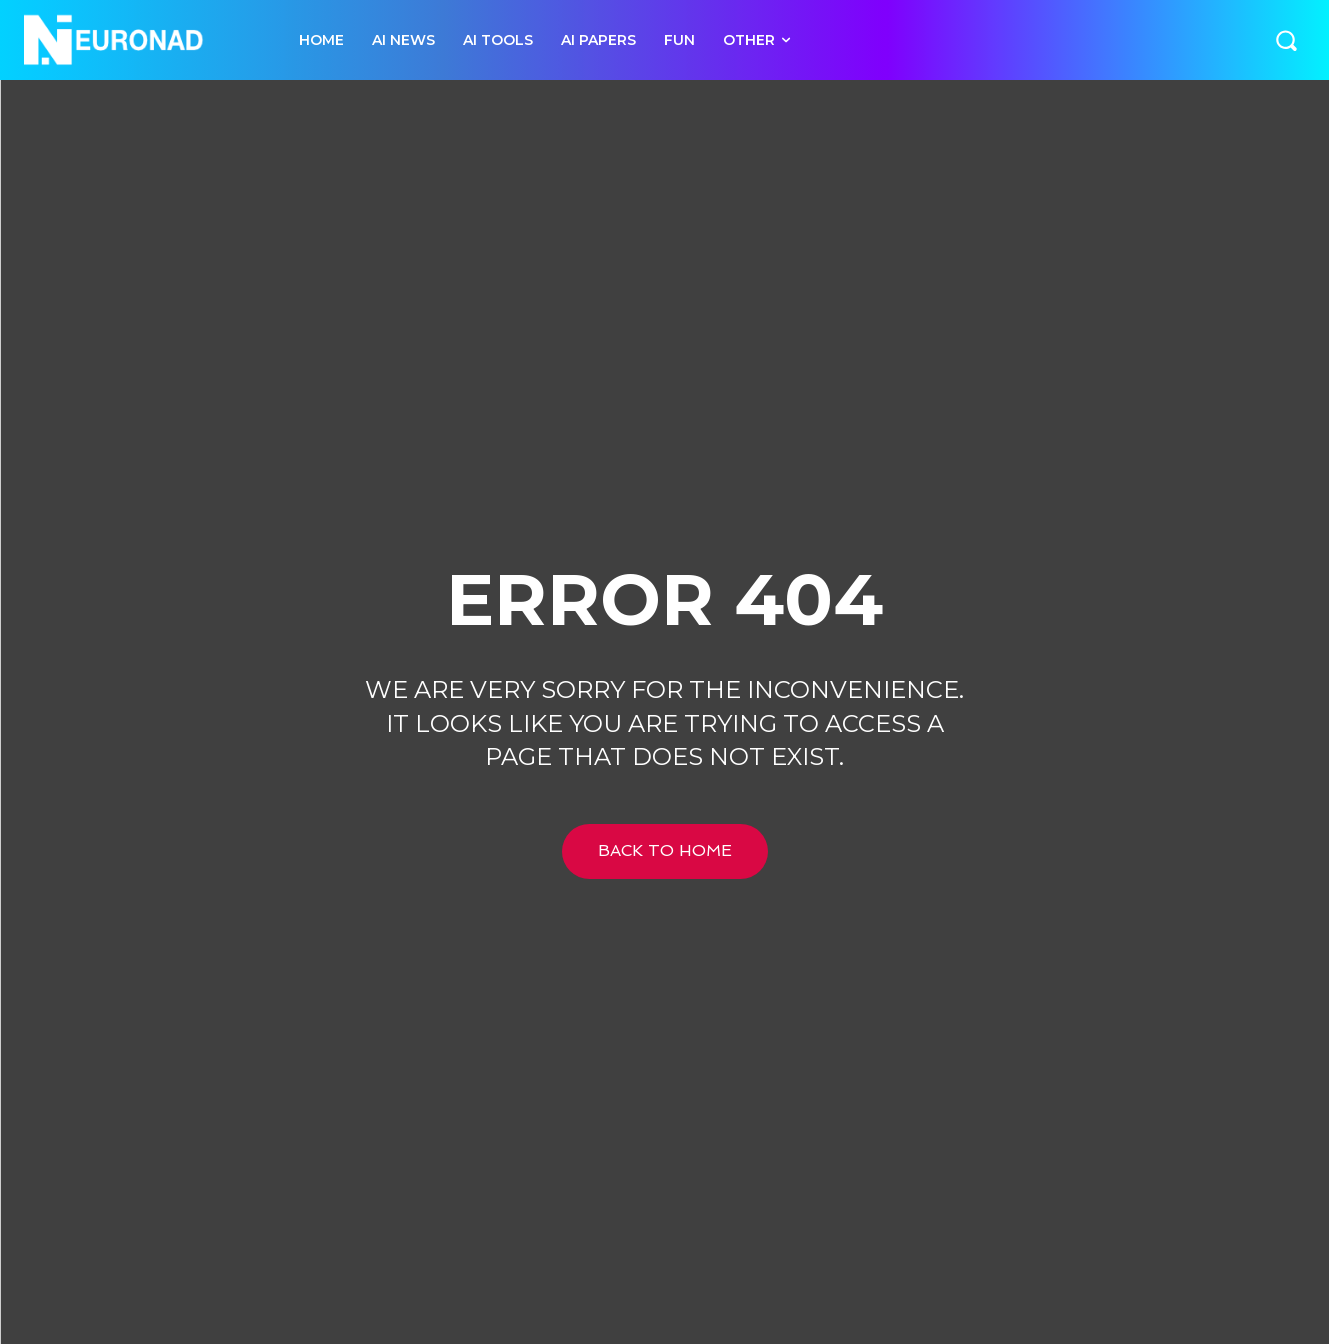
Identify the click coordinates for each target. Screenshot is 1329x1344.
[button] (1286, 40)
